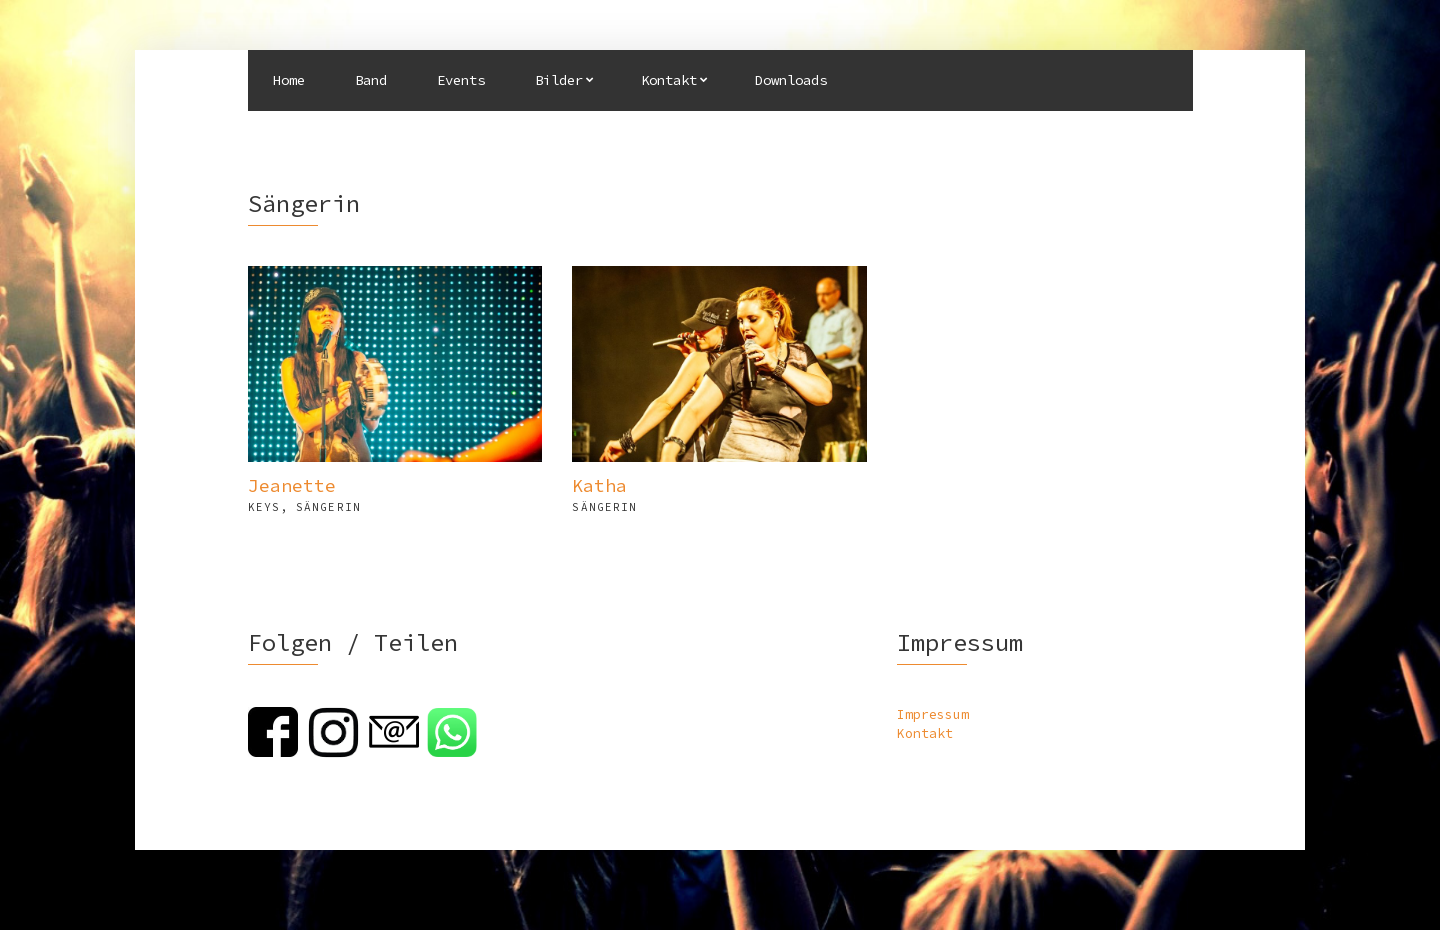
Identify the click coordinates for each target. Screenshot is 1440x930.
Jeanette (292, 485)
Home (289, 80)
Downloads (791, 80)
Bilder (559, 80)
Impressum (933, 714)
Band (371, 80)
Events (461, 80)
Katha (599, 485)
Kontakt (669, 80)
